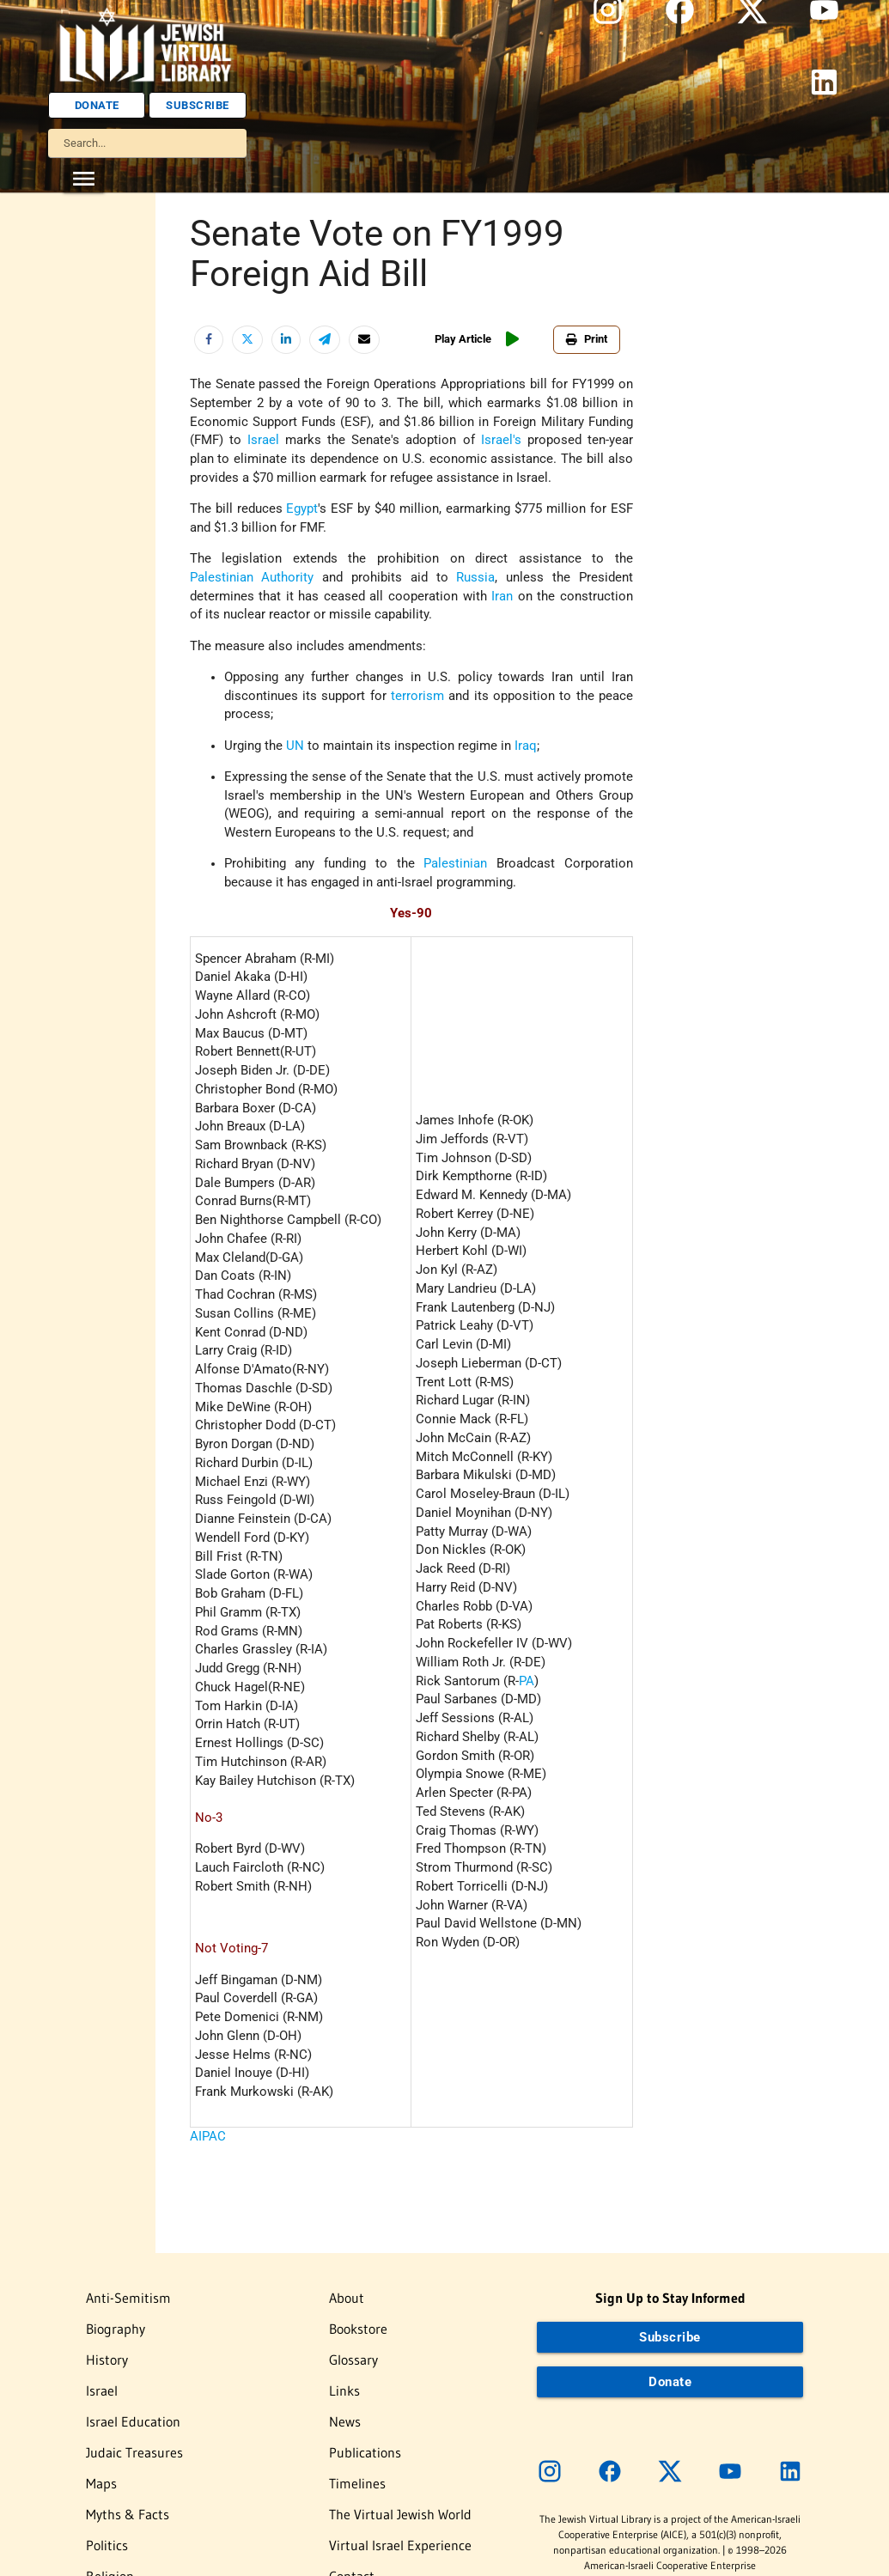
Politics (107, 2545)
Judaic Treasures (134, 2452)
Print (586, 338)
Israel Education (133, 2421)
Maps (101, 2483)
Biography (115, 2328)
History (107, 2359)
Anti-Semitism (128, 2297)
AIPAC (208, 2136)
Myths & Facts (127, 2514)
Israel (102, 2390)
